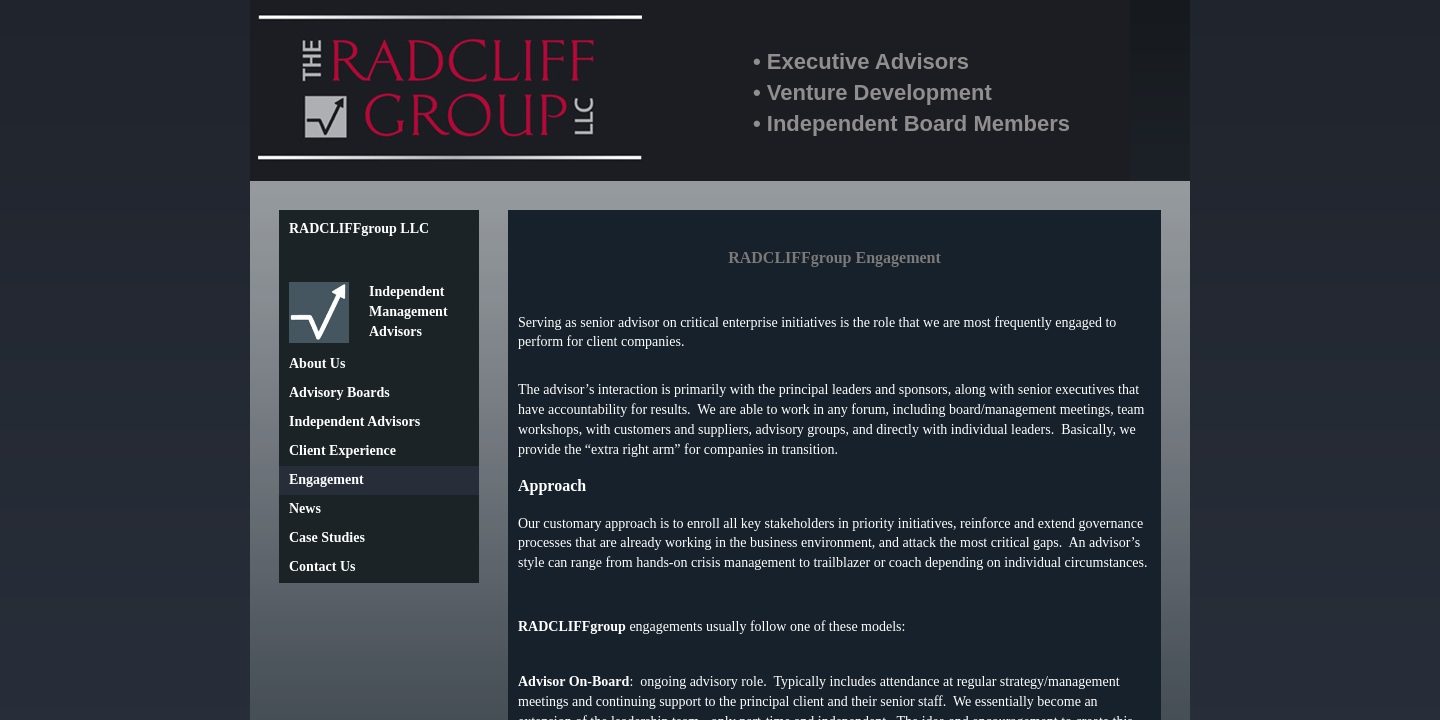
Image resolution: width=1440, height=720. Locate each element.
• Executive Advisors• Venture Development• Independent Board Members (911, 92)
